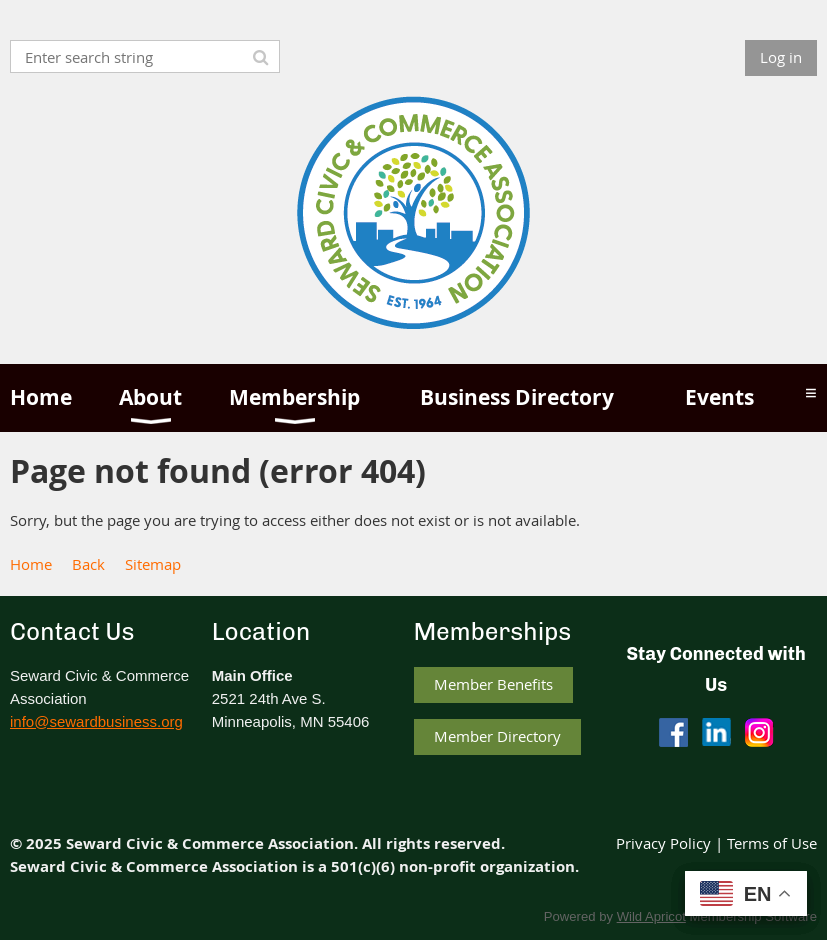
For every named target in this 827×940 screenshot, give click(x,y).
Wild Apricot (651, 916)
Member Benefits (493, 684)
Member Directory (497, 736)
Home (31, 564)
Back (88, 564)
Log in (781, 57)
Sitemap (153, 564)
